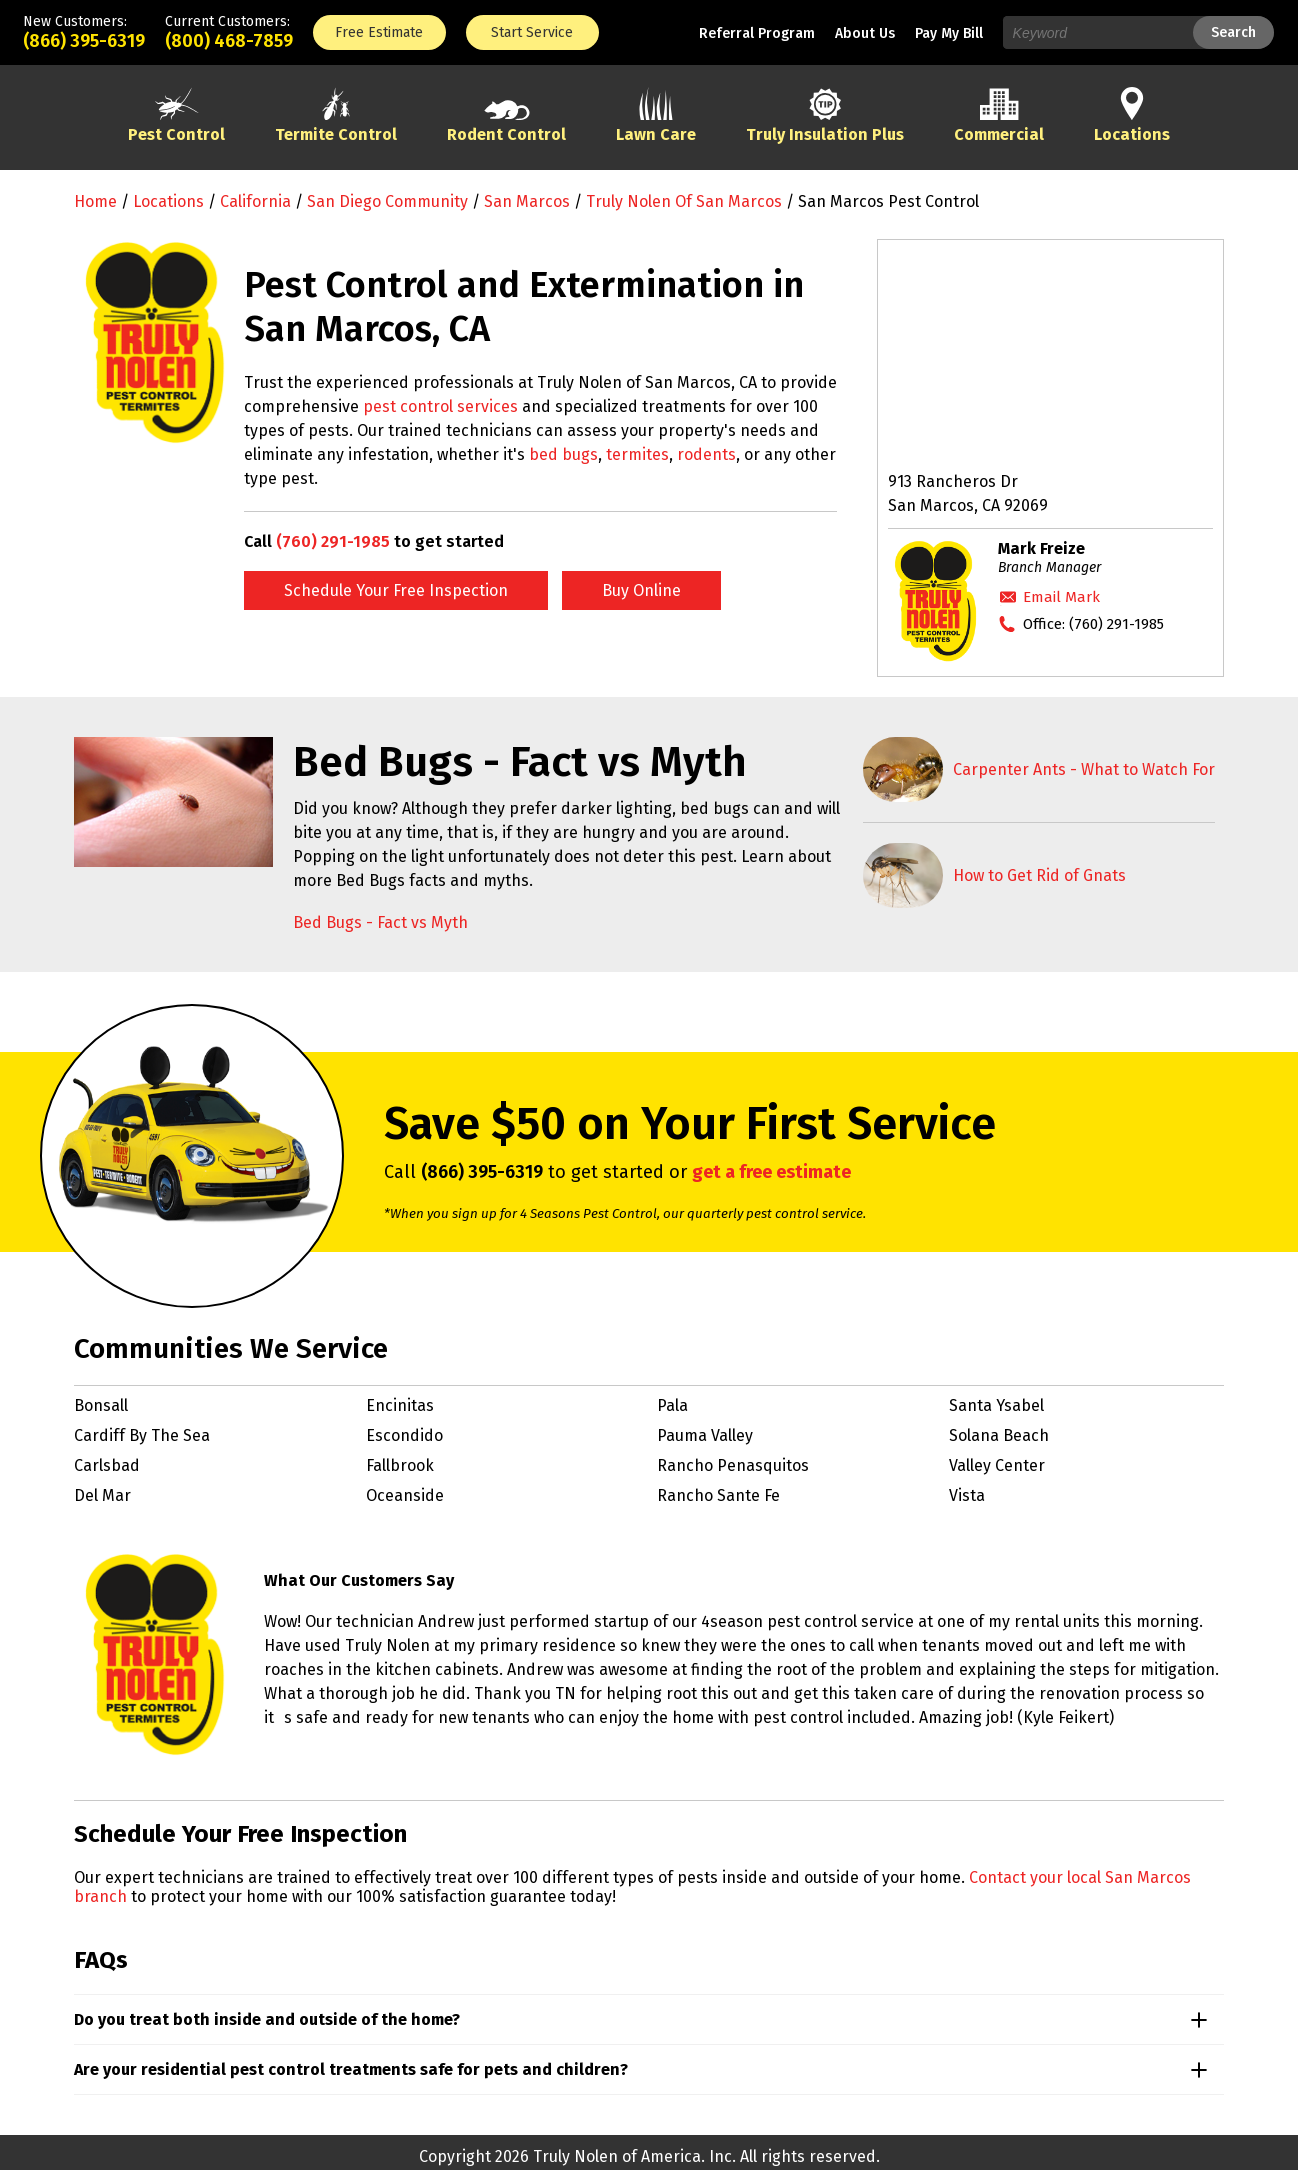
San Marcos (527, 201)
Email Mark (1061, 597)
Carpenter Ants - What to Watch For (1084, 769)
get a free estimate (771, 1172)
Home (95, 201)
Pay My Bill (949, 33)
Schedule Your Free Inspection (396, 590)
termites (637, 454)
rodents (706, 454)
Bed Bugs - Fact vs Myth (380, 922)
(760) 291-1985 (333, 541)
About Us (865, 33)
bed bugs (563, 454)
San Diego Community (387, 201)
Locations (168, 201)
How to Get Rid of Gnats (1039, 875)
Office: (1093, 624)
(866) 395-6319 (84, 41)
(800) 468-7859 (229, 41)
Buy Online (641, 590)
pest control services (440, 406)
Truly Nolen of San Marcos (684, 201)
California (255, 201)
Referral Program (757, 33)
